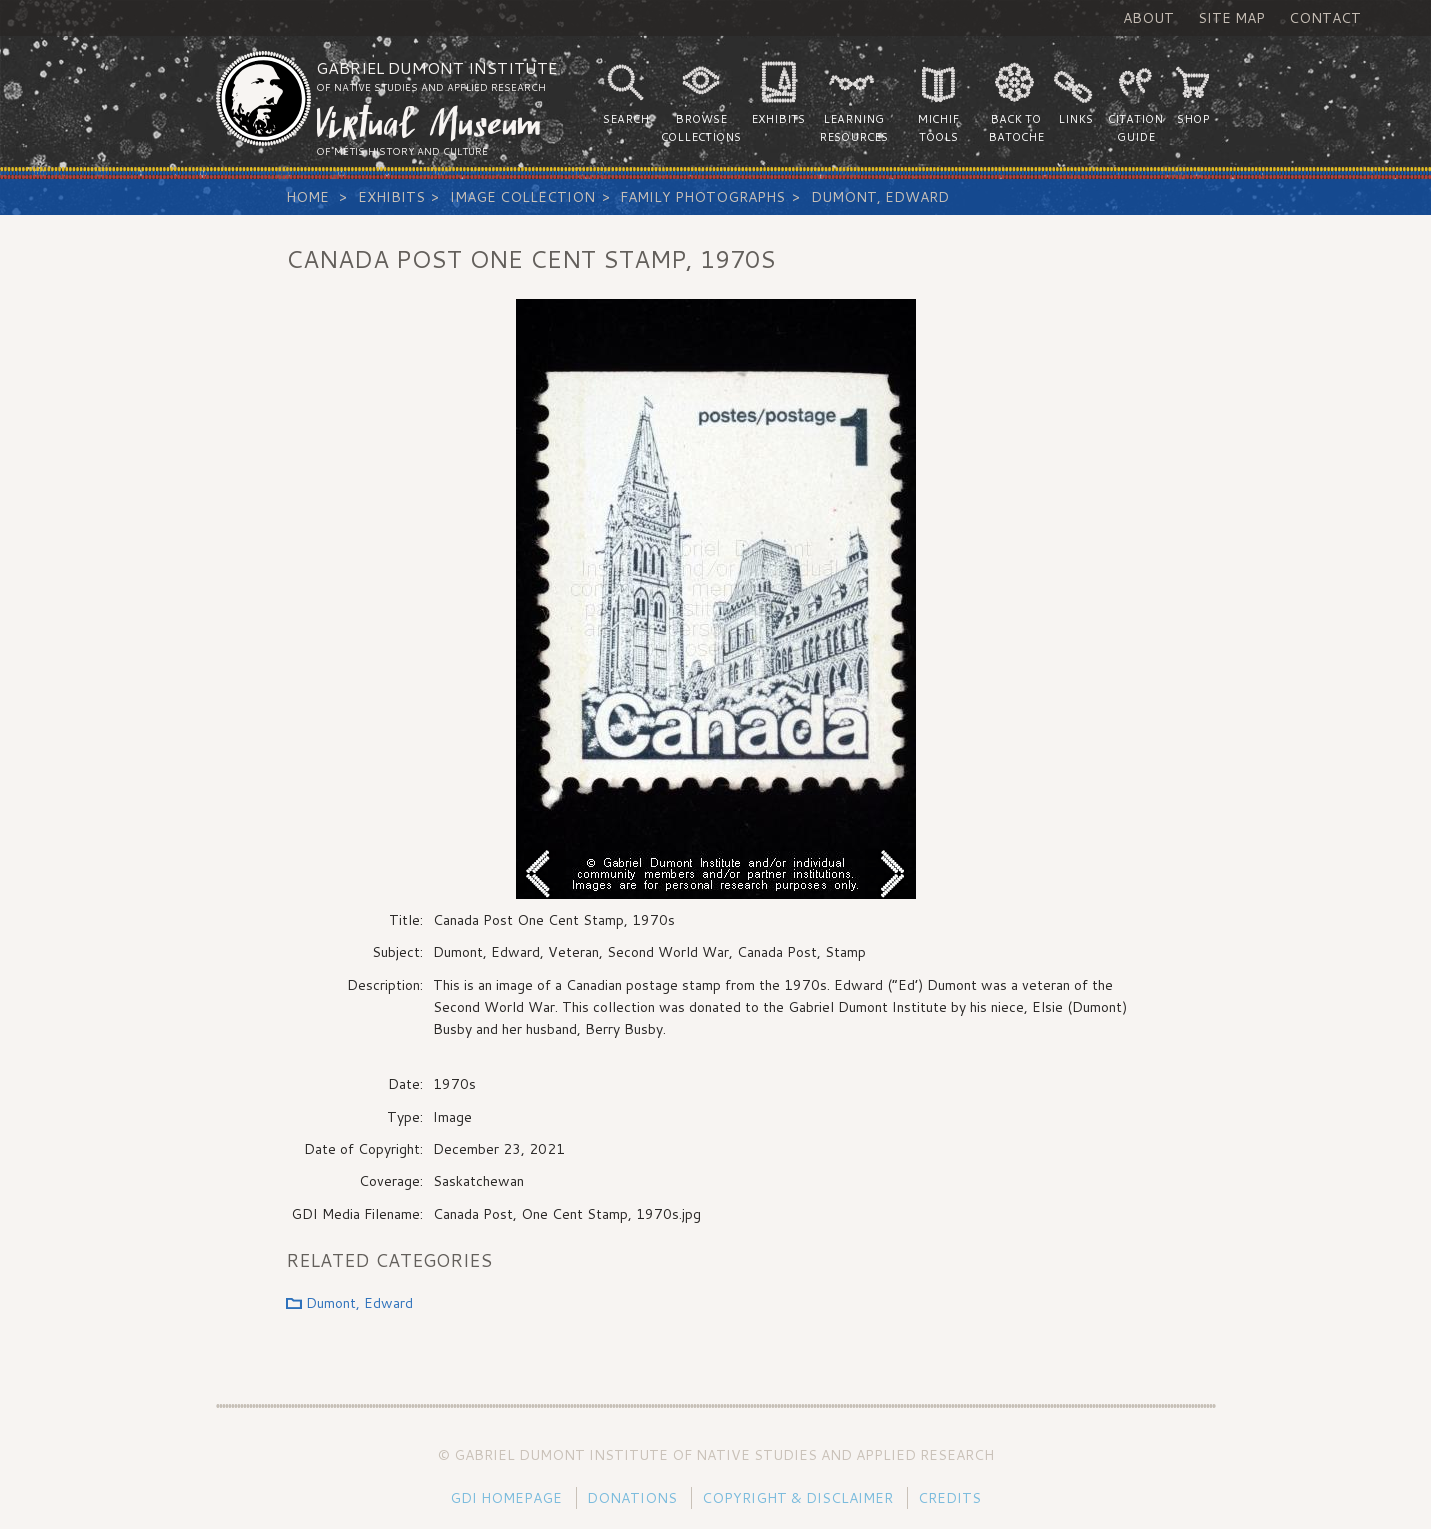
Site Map (1231, 18)
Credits (949, 1498)
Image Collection (522, 197)
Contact (1325, 18)
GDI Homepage (506, 1498)
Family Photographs (702, 197)
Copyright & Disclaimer (797, 1498)
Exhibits (391, 197)
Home (307, 197)
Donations (632, 1498)
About (1148, 18)
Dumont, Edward (880, 197)
